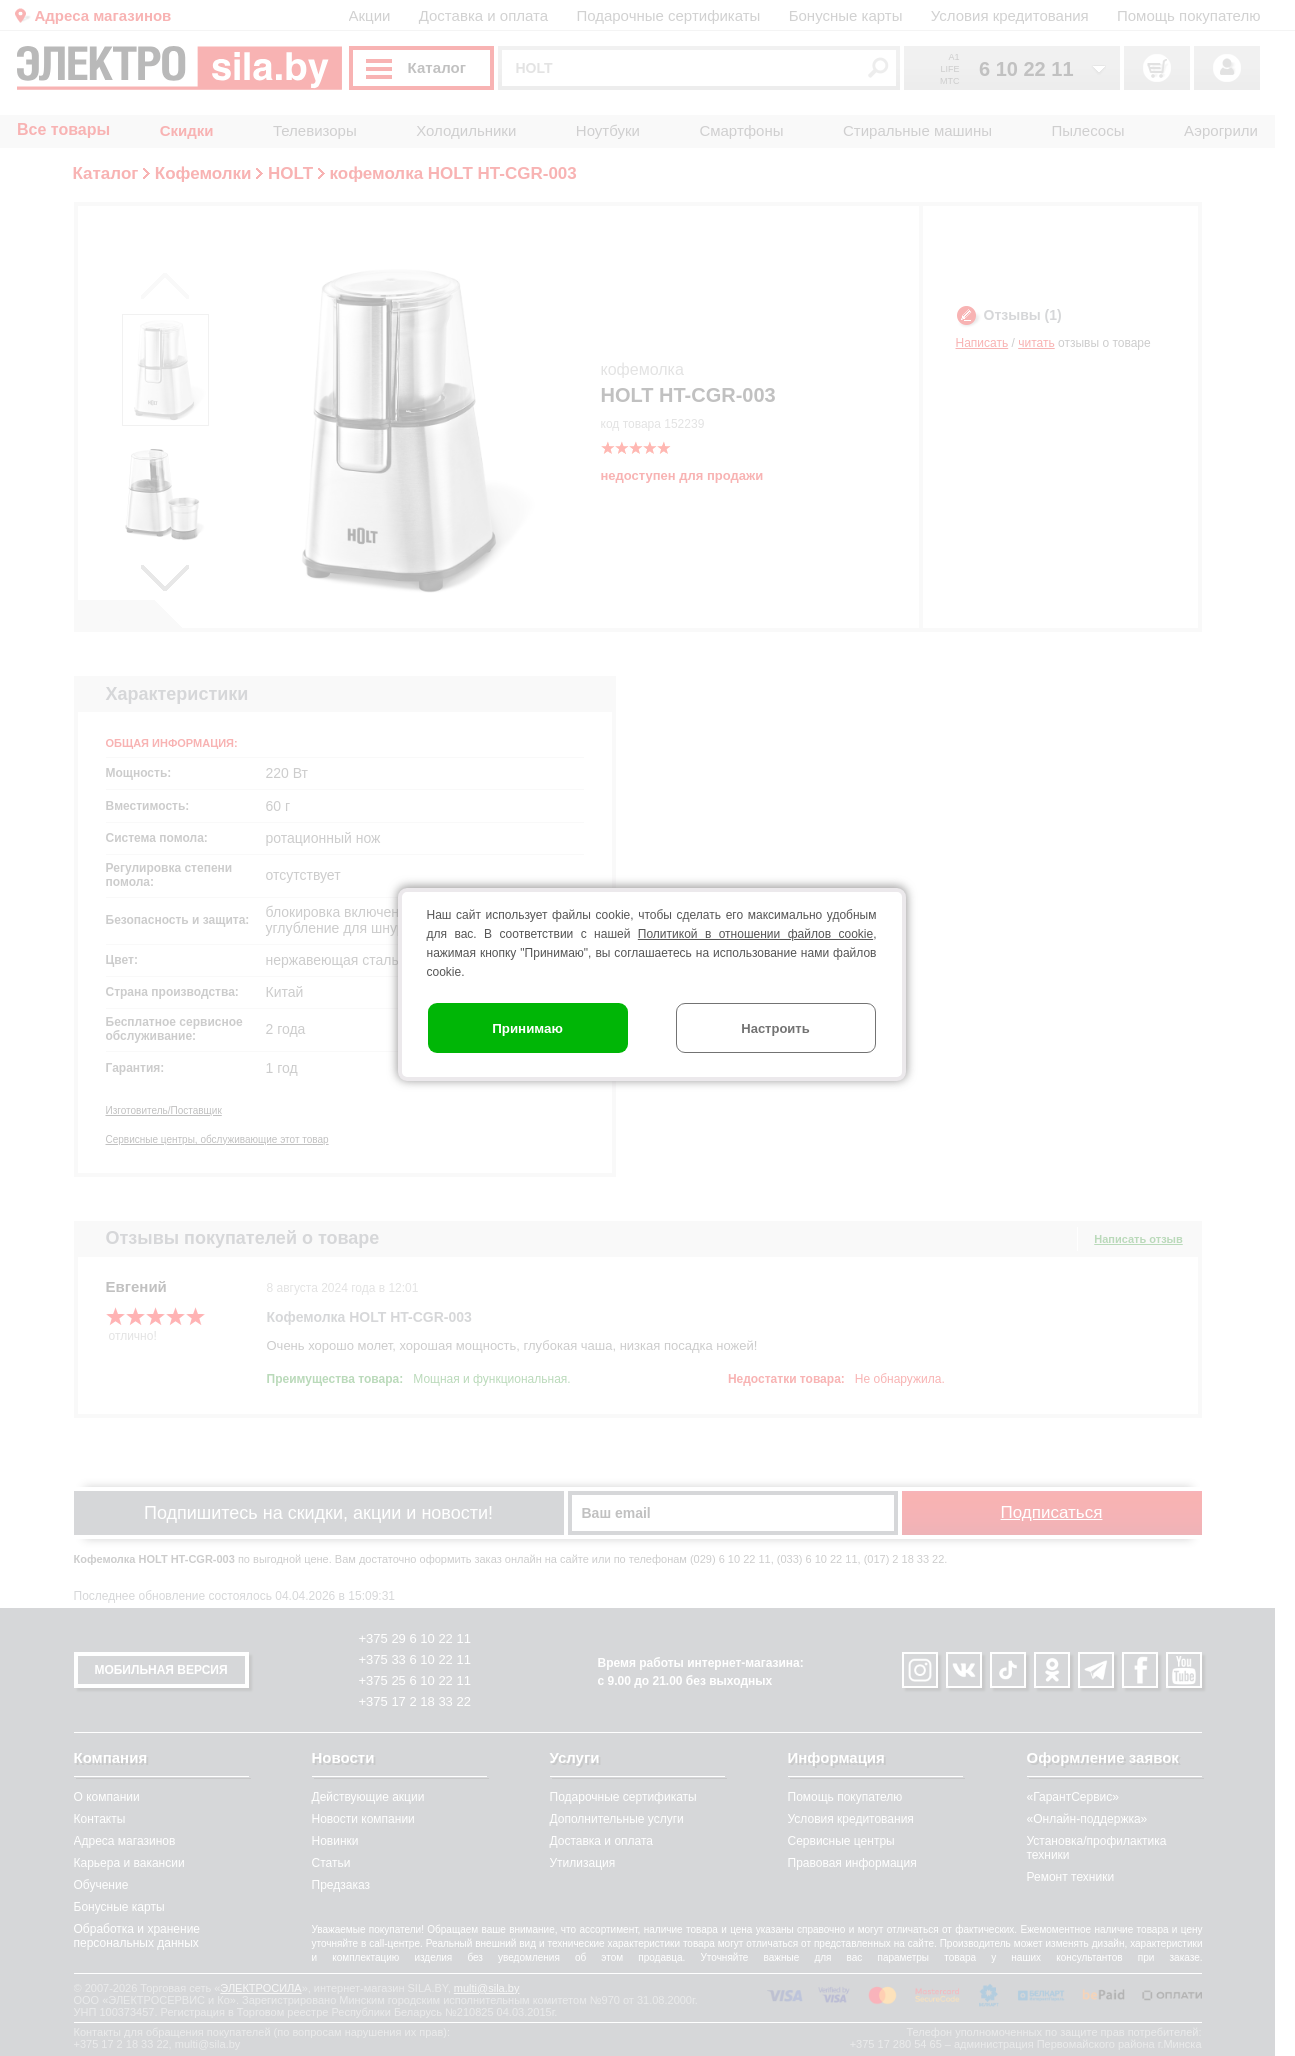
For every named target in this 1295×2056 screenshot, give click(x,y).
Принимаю (527, 1028)
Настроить (775, 1028)
